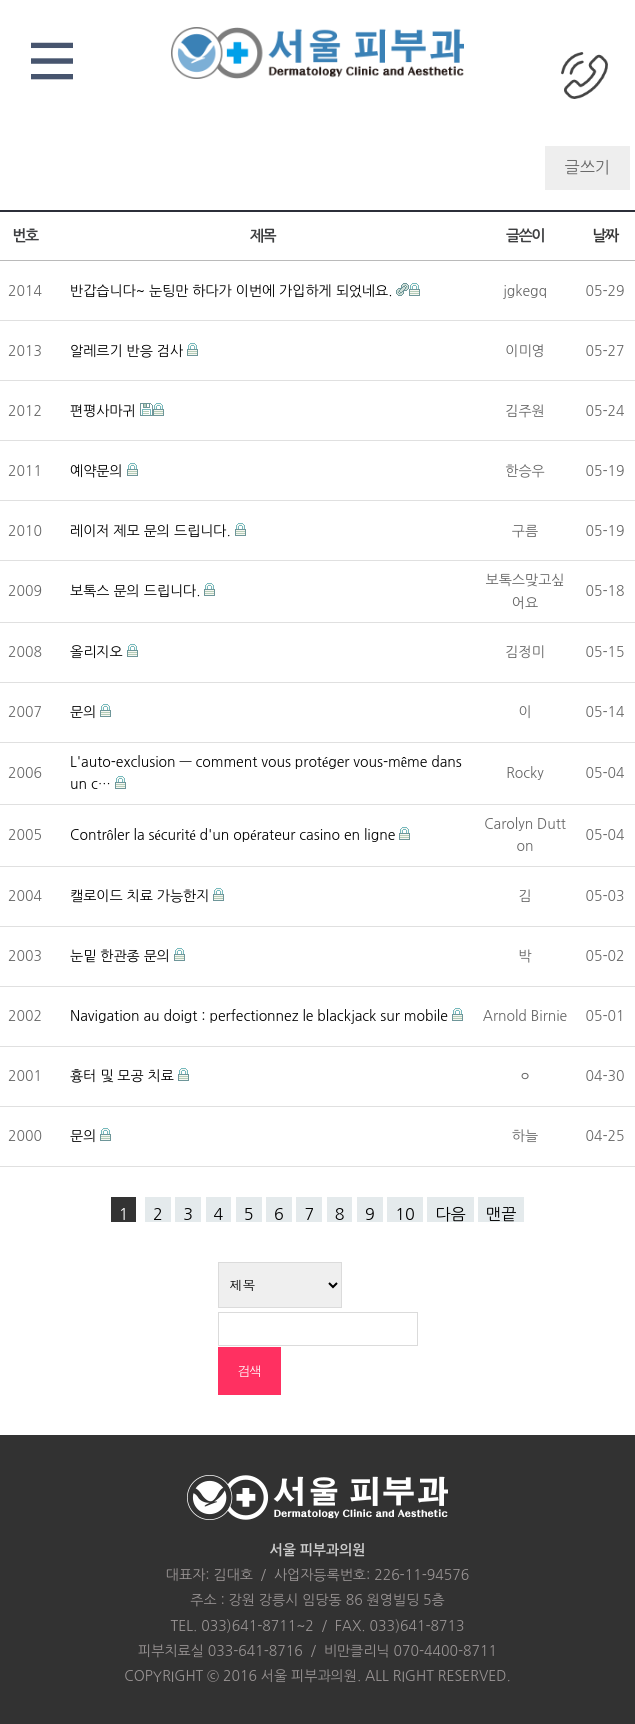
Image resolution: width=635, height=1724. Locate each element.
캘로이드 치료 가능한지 (141, 896)
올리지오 (98, 652)
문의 (85, 712)
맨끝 (501, 1214)
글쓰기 (587, 167)
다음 (450, 1214)
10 (405, 1214)
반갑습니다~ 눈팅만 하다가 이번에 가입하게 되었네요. (233, 291)
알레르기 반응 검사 (128, 351)
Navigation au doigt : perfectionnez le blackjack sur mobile (261, 1016)
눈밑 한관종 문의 (122, 956)
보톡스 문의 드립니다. (137, 591)
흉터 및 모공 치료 (124, 1076)
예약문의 (98, 471)
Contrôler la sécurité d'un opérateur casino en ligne (234, 835)
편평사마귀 (105, 411)
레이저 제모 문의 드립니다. (152, 531)
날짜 (604, 235)
